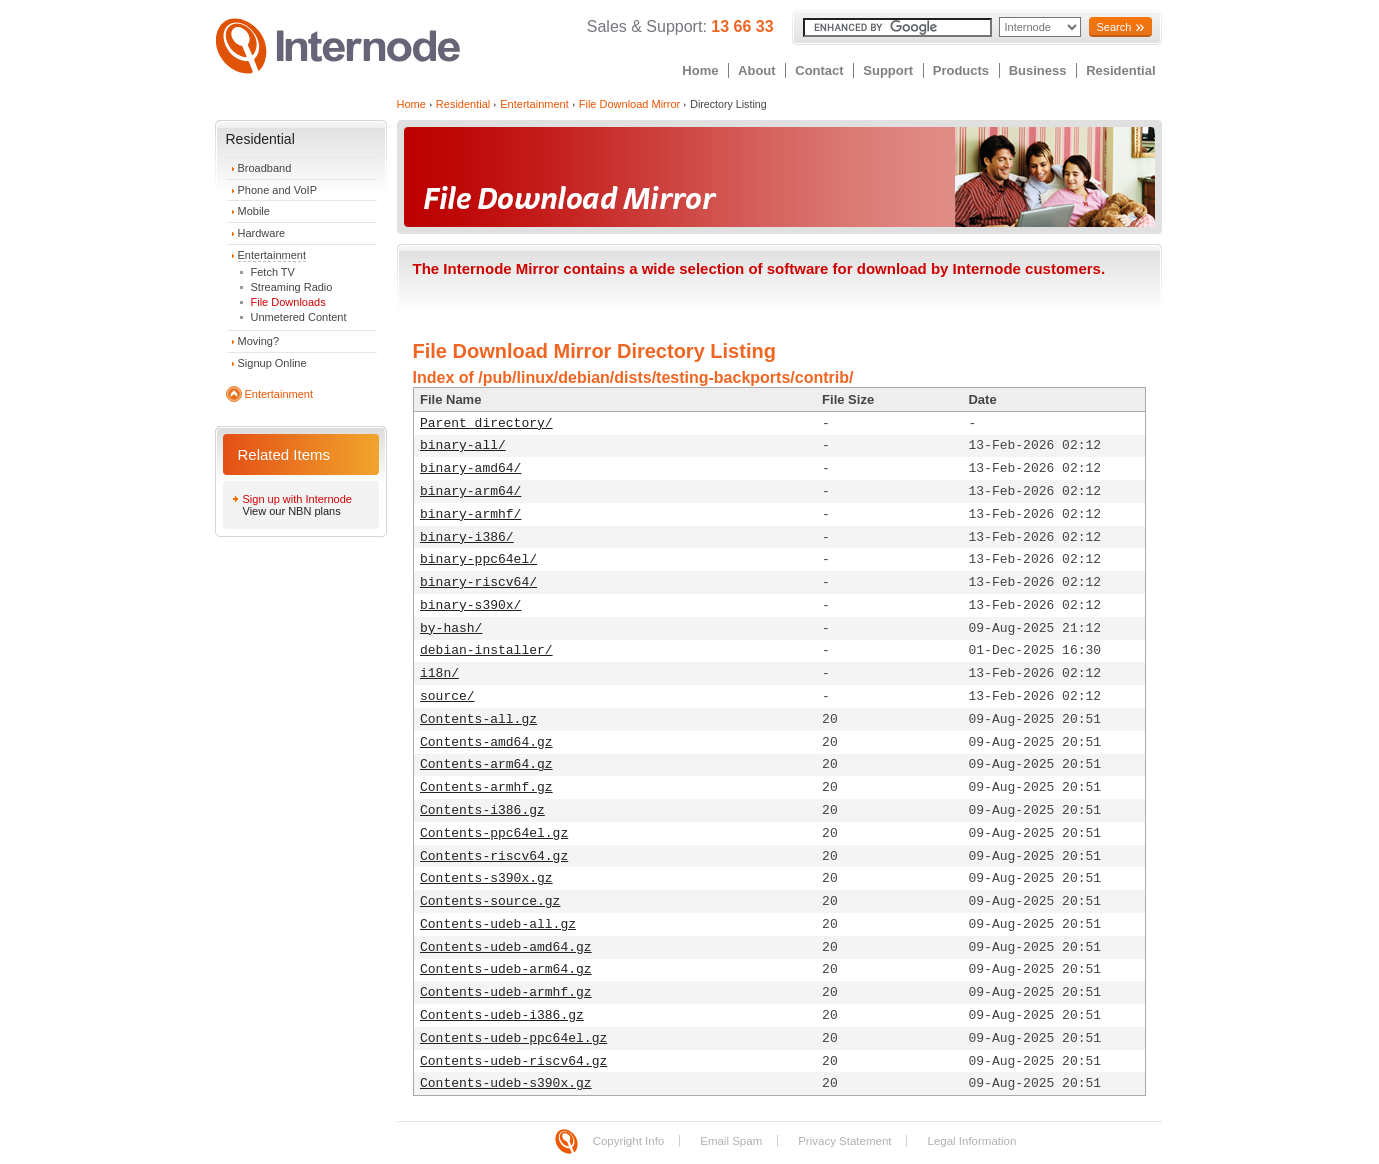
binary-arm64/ (470, 491)
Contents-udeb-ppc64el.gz (513, 1038)
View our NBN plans (292, 511)
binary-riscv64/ (478, 582)
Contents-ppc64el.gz (494, 833)
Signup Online (272, 363)
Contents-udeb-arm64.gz (506, 969)
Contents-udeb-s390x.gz (506, 1083)
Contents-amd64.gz (486, 742)
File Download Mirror (629, 104)
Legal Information (971, 1141)
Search (1113, 27)
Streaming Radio (292, 287)
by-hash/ (451, 628)
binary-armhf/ (470, 514)
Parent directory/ (486, 423)
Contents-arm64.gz (486, 764)
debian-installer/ (486, 650)
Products (961, 70)
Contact (819, 70)
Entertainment (272, 255)
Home (700, 70)
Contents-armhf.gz (486, 787)
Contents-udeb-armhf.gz (506, 992)
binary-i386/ (467, 537)
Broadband (265, 168)
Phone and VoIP (278, 190)
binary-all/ (463, 445)
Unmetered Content (299, 317)
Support (888, 70)
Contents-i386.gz (482, 810)
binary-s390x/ (470, 605)
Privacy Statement (844, 1141)
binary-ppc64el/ (478, 559)
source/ (447, 696)
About (757, 70)
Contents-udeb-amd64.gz (506, 947)
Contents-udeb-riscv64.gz (513, 1061)
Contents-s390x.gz (486, 878)
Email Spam (731, 1141)
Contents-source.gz (490, 901)
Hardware (262, 233)
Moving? (259, 341)
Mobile (254, 211)
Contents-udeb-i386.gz (502, 1015)
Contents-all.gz (478, 719)
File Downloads (288, 302)
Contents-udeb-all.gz (498, 924)
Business (1038, 70)
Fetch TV (273, 272)
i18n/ (439, 673)
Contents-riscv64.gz (494, 856)
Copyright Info (629, 1141)
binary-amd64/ (470, 468)
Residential (1120, 70)
